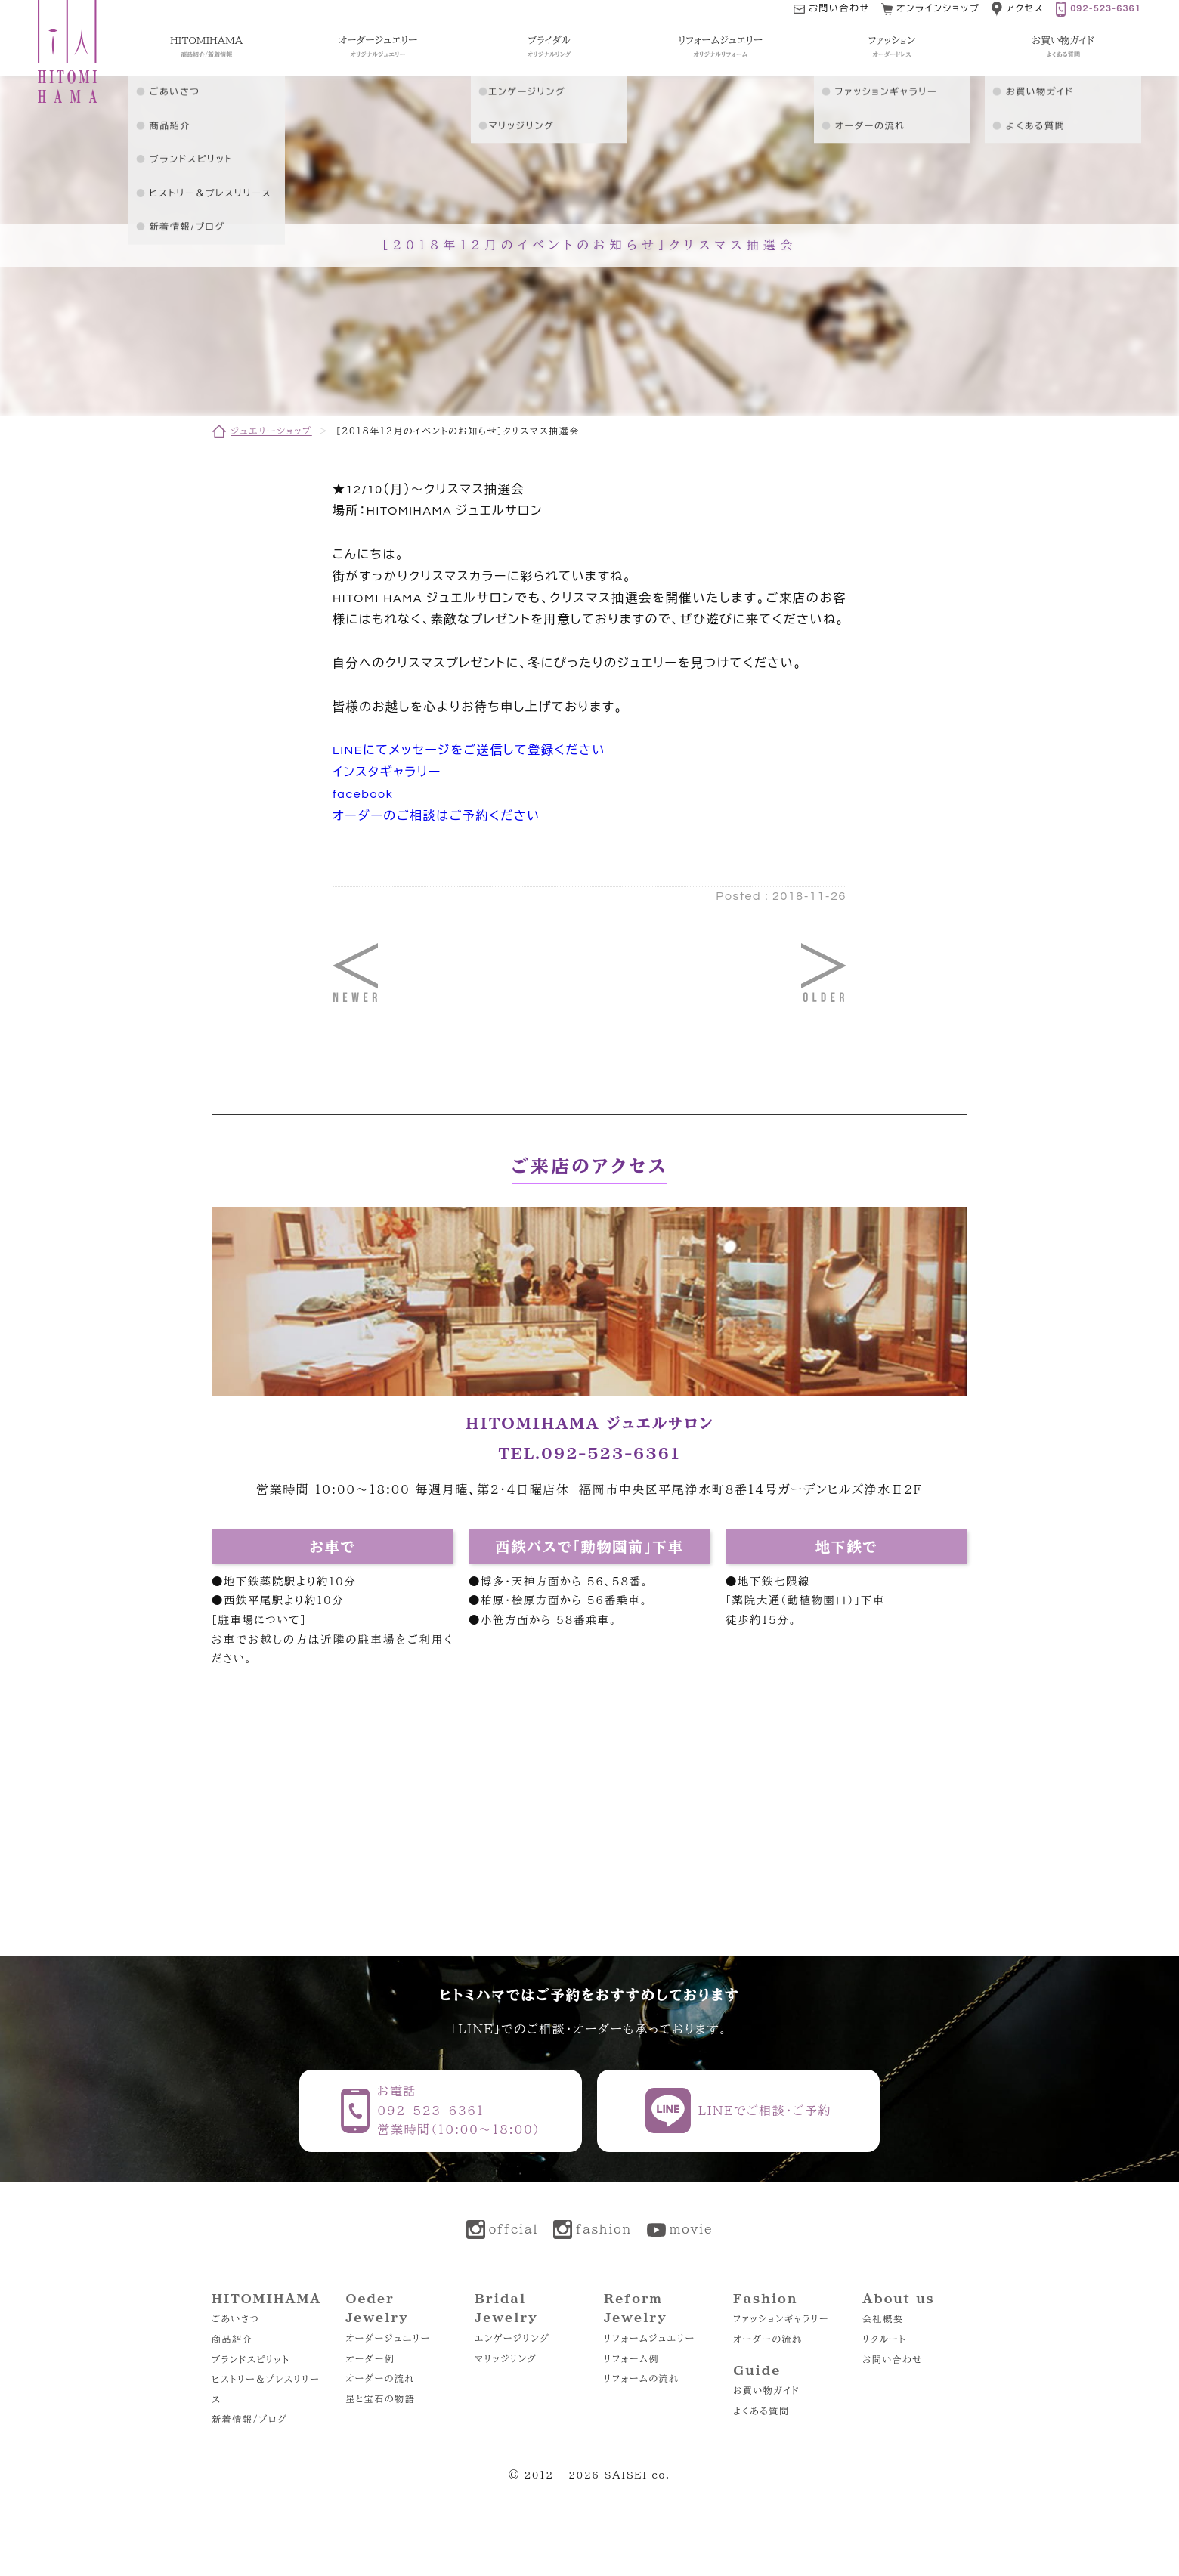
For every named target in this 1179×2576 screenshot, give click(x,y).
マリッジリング (506, 2358)
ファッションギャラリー (781, 2318)
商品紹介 (232, 2338)
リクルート (884, 2338)
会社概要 (882, 2318)
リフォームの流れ (641, 2378)
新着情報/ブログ (249, 2418)
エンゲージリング (512, 2338)
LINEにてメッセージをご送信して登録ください (469, 750)
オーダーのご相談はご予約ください (436, 816)
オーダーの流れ (380, 2378)
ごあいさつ (235, 2318)
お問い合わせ (892, 2359)
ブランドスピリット (250, 2359)
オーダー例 (370, 2358)
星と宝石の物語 (380, 2398)
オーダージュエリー (388, 2338)
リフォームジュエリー (649, 2338)
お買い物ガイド (766, 2390)
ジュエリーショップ (271, 430)
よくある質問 (761, 2410)
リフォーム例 (631, 2358)
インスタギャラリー (387, 772)
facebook (363, 794)
